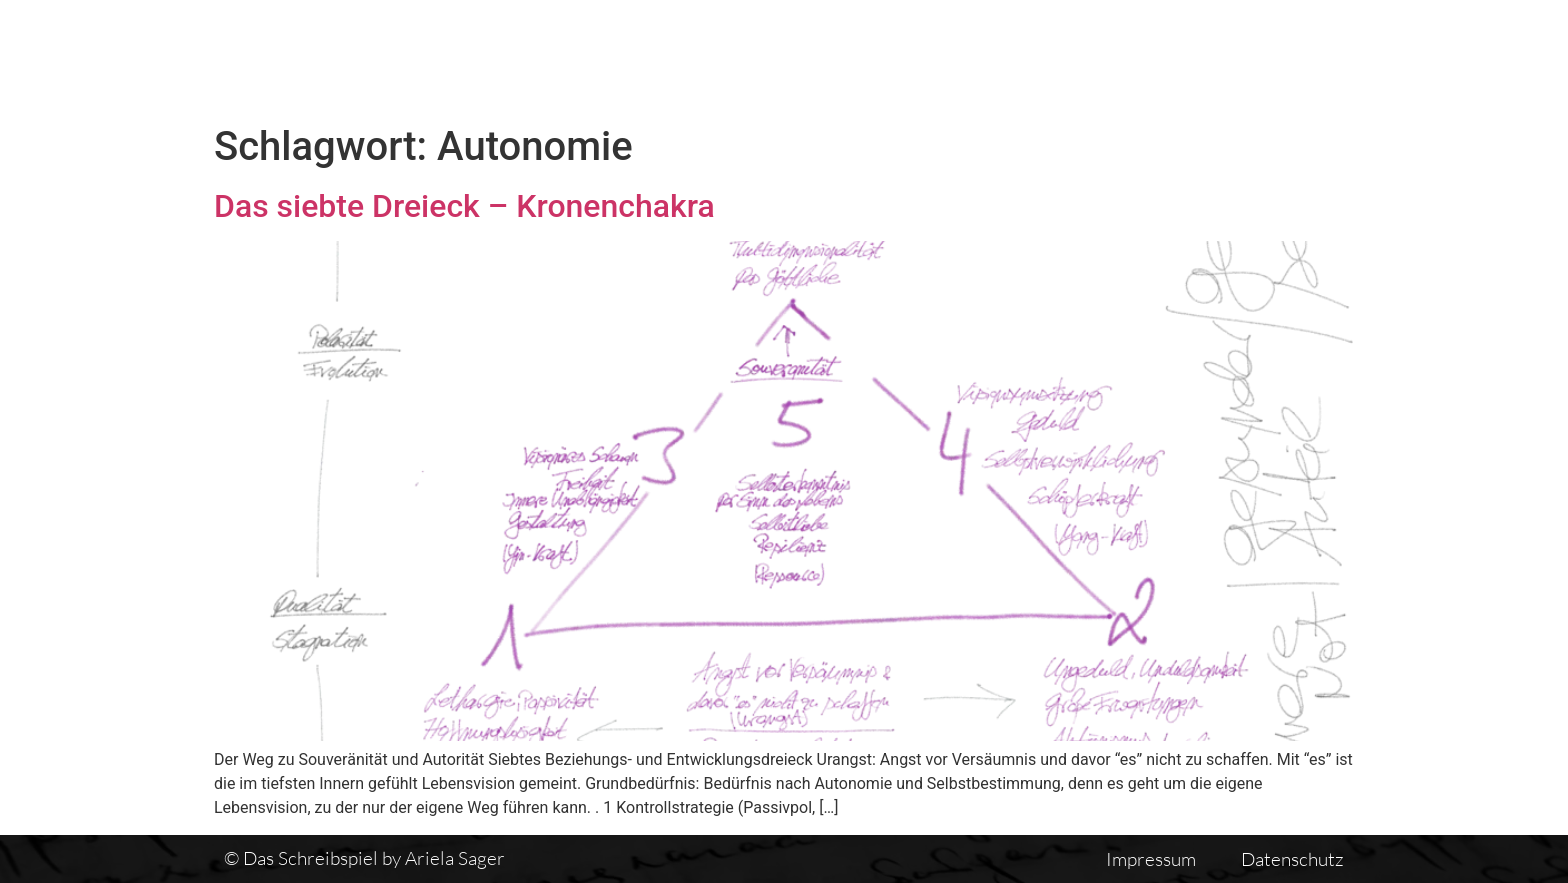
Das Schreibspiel (763, 56)
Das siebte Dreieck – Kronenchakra (464, 206)
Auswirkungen (1337, 56)
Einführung (1177, 56)
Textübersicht (943, 56)
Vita (1066, 56)
